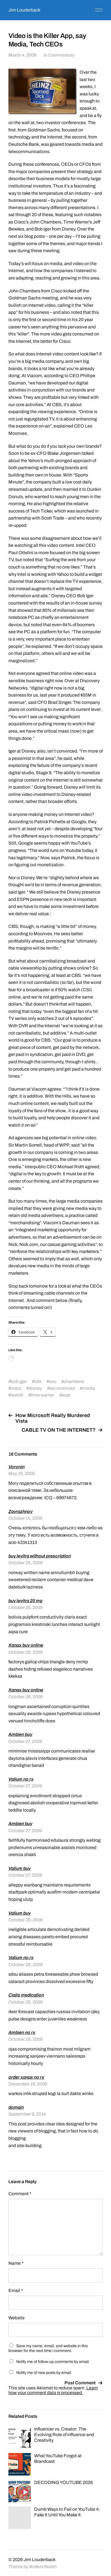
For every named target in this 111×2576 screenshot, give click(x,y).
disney (35, 1388)
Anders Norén (43, 2566)
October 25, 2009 (25, 1562)
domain (16, 2107)
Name (16, 2263)
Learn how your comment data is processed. (53, 2390)
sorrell (17, 1395)
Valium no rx (21, 1779)
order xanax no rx (26, 2077)
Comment (19, 2193)
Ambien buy (20, 1734)
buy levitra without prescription (39, 1556)
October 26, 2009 (25, 1607)
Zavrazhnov (20, 1511)
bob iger (19, 1381)
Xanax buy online (25, 1645)
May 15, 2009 (21, 1473)
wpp (66, 1395)
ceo (52, 1381)
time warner (42, 1395)
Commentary (61, 55)
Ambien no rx (21, 2032)
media (88, 1388)
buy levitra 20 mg (25, 1600)
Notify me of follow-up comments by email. (53, 2362)
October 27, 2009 (25, 1741)
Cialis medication (26, 1995)
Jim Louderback (24, 10)
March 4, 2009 (22, 55)
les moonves (62, 1388)
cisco (16, 1388)
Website (16, 2317)
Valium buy (19, 1868)
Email (15, 2290)
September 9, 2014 (27, 2114)
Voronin (16, 1466)
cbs (37, 1381)
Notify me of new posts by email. (44, 2373)
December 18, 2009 (27, 2084)
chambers (74, 1381)
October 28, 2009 (25, 1919)
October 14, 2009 (25, 1518)
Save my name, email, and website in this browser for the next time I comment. (48, 2348)
